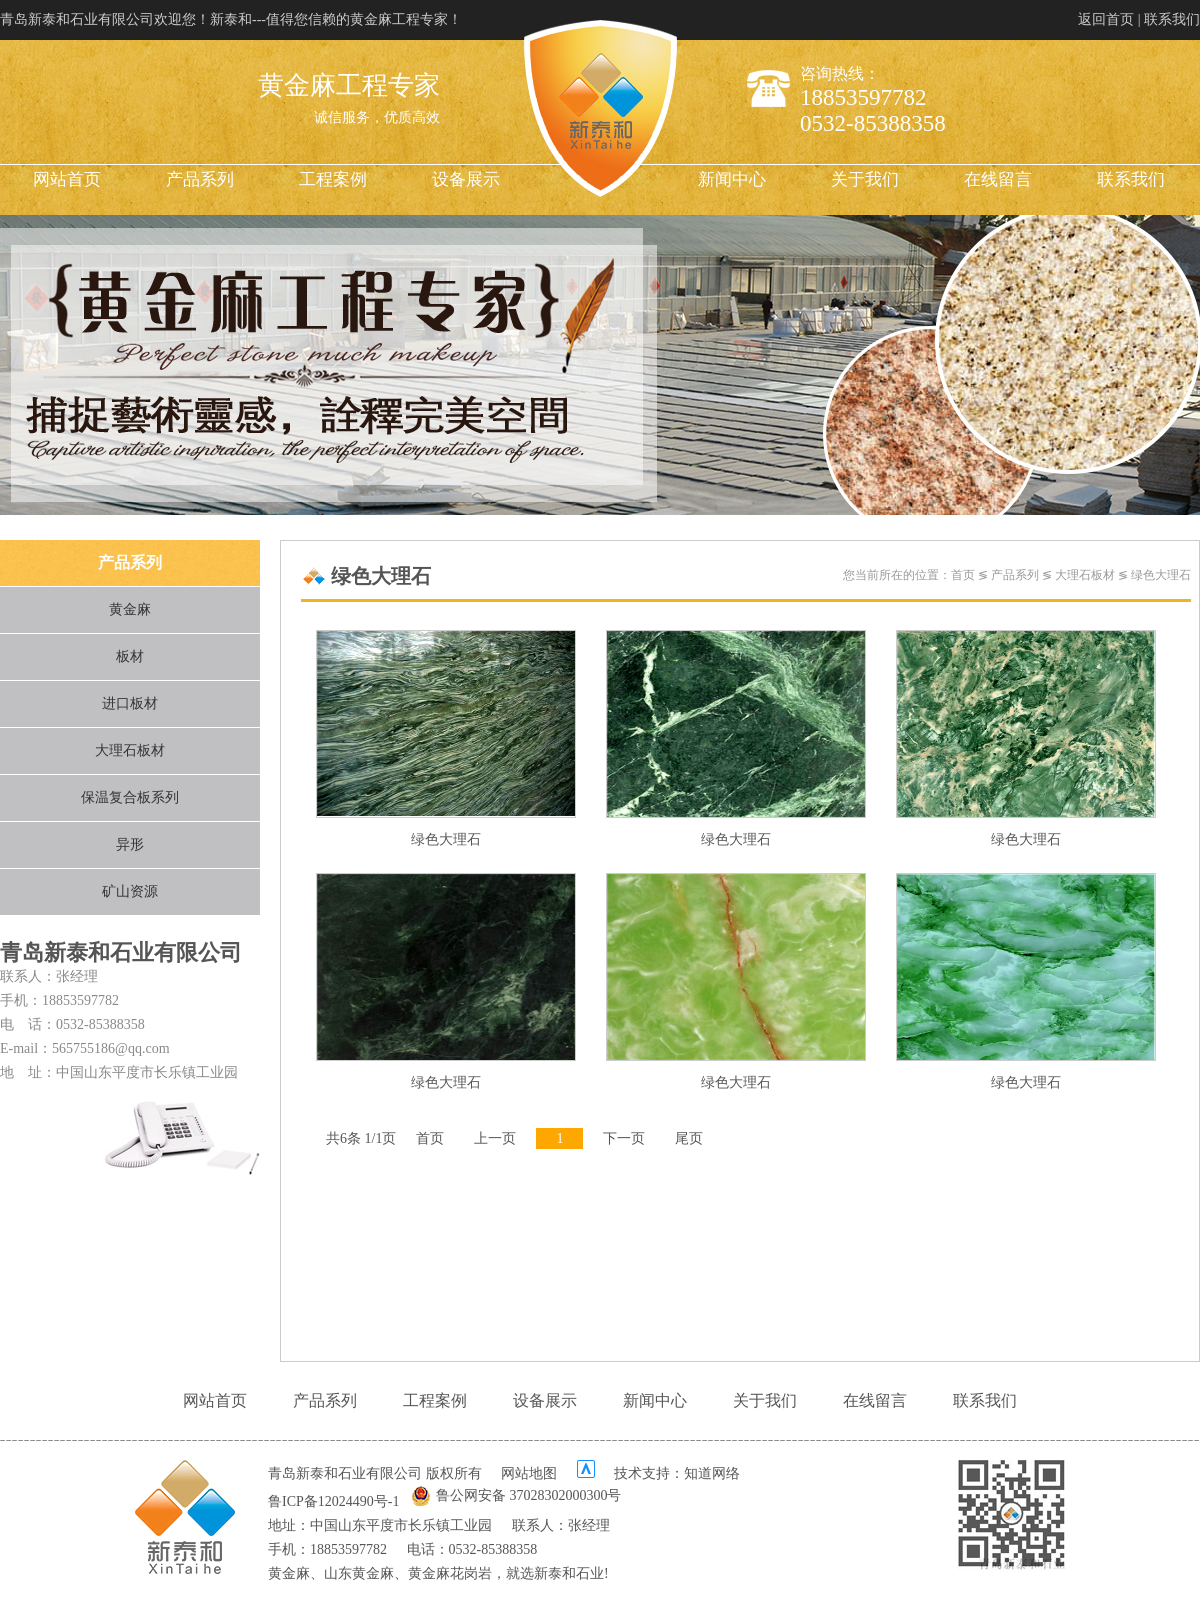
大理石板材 (130, 750)
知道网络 (712, 1473)
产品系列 (200, 179)
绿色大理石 (1161, 575)
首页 (963, 575)
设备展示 (466, 179)
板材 (130, 656)
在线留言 (998, 179)
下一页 (624, 1138)
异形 (130, 844)
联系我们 (1172, 19)
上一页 (495, 1138)
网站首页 (67, 179)
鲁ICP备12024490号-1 (333, 1501)
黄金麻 (130, 609)
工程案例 (333, 179)
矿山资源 (130, 891)
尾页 (689, 1138)
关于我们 (865, 179)
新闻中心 (732, 179)
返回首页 (1106, 19)
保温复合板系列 (130, 797)
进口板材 (130, 703)
